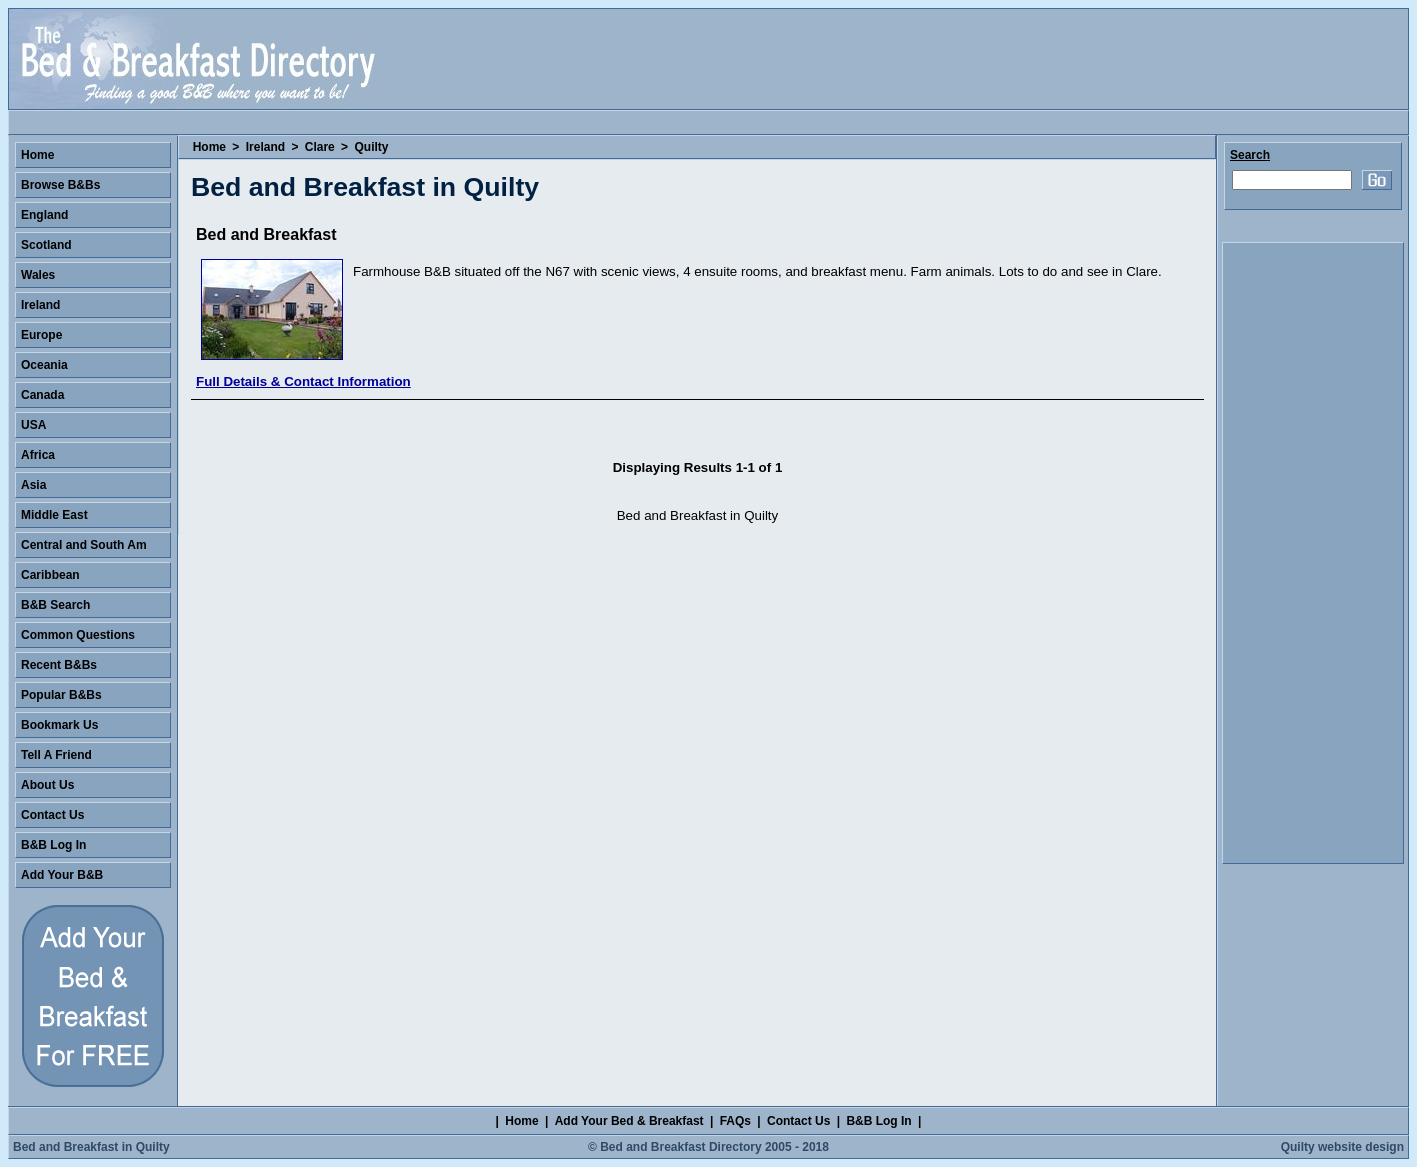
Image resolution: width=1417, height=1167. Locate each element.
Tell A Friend (56, 755)
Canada (42, 395)
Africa (38, 455)
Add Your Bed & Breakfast (629, 1121)
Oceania (44, 365)
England (44, 215)
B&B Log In (53, 845)
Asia (33, 485)
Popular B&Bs (61, 695)
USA (33, 425)
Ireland (265, 147)
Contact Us (52, 815)
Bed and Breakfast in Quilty (91, 1147)
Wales (38, 275)
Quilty (371, 147)
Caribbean (50, 575)
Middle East (54, 515)
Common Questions (78, 635)
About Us (47, 785)
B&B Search (55, 605)
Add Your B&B (62, 875)
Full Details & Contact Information (303, 381)
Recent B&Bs (59, 665)
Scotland (46, 245)
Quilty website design (1342, 1147)
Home (209, 147)
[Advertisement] (1313, 553)
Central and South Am (84, 545)
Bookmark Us (59, 725)
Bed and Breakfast (266, 234)
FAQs (735, 1121)
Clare (320, 147)
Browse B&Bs (60, 185)
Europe (41, 335)
